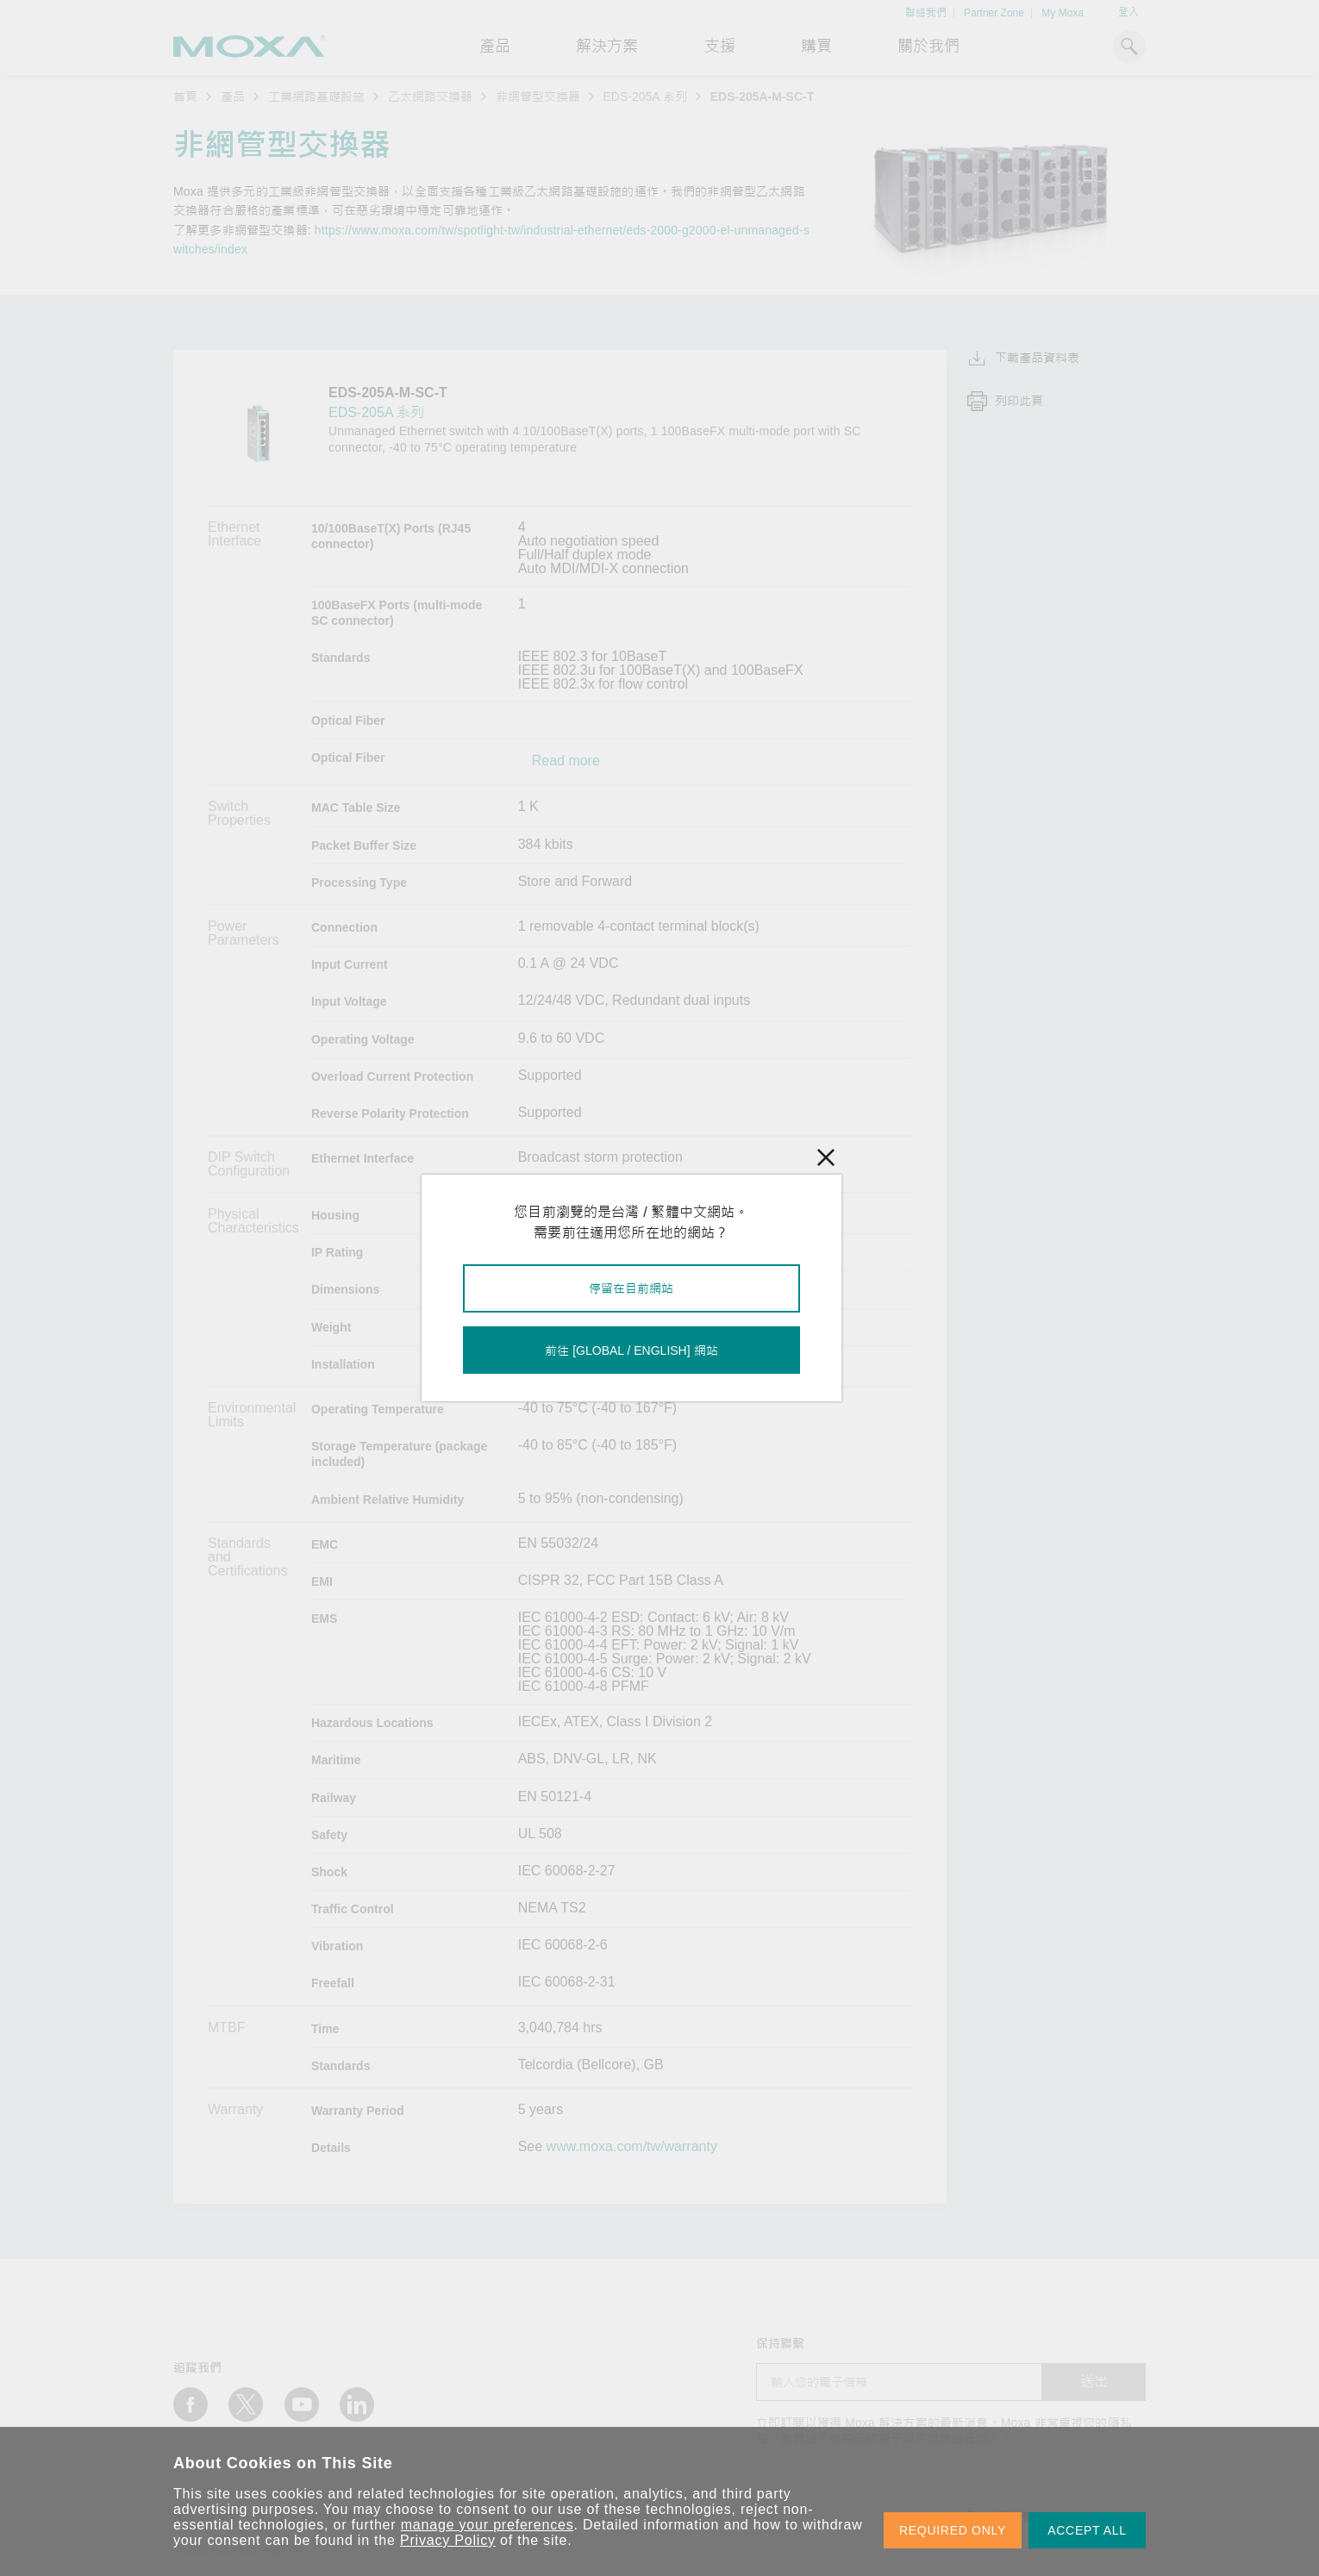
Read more (566, 761)
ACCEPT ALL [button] (1087, 2530)
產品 (233, 96)
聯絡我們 (926, 13)
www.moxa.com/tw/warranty (632, 2147)
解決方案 (607, 46)
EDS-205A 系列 (645, 96)
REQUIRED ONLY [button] (952, 2530)
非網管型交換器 (538, 96)
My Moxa (1062, 13)
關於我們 (928, 46)
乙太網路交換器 (430, 96)
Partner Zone (994, 13)
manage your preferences (487, 2524)
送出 (1094, 2381)
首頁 (185, 96)
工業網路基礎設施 (316, 96)
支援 (719, 46)
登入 (1128, 12)
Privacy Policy (448, 2540)
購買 (816, 46)
